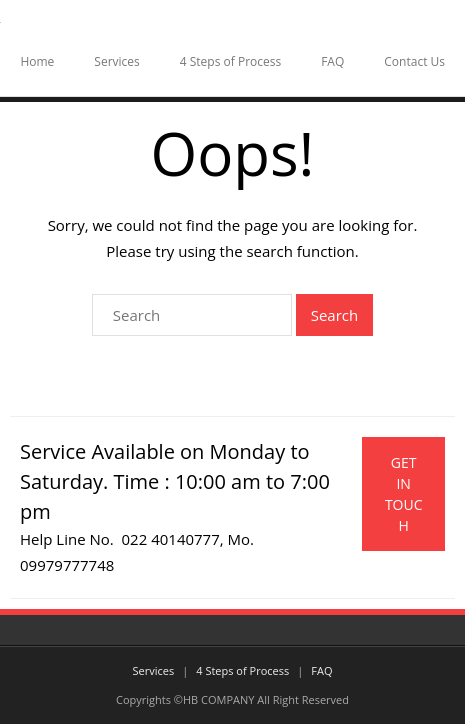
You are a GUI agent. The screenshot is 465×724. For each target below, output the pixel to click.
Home (37, 61)
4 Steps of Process (230, 61)
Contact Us (414, 61)
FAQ (332, 61)
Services (116, 61)
